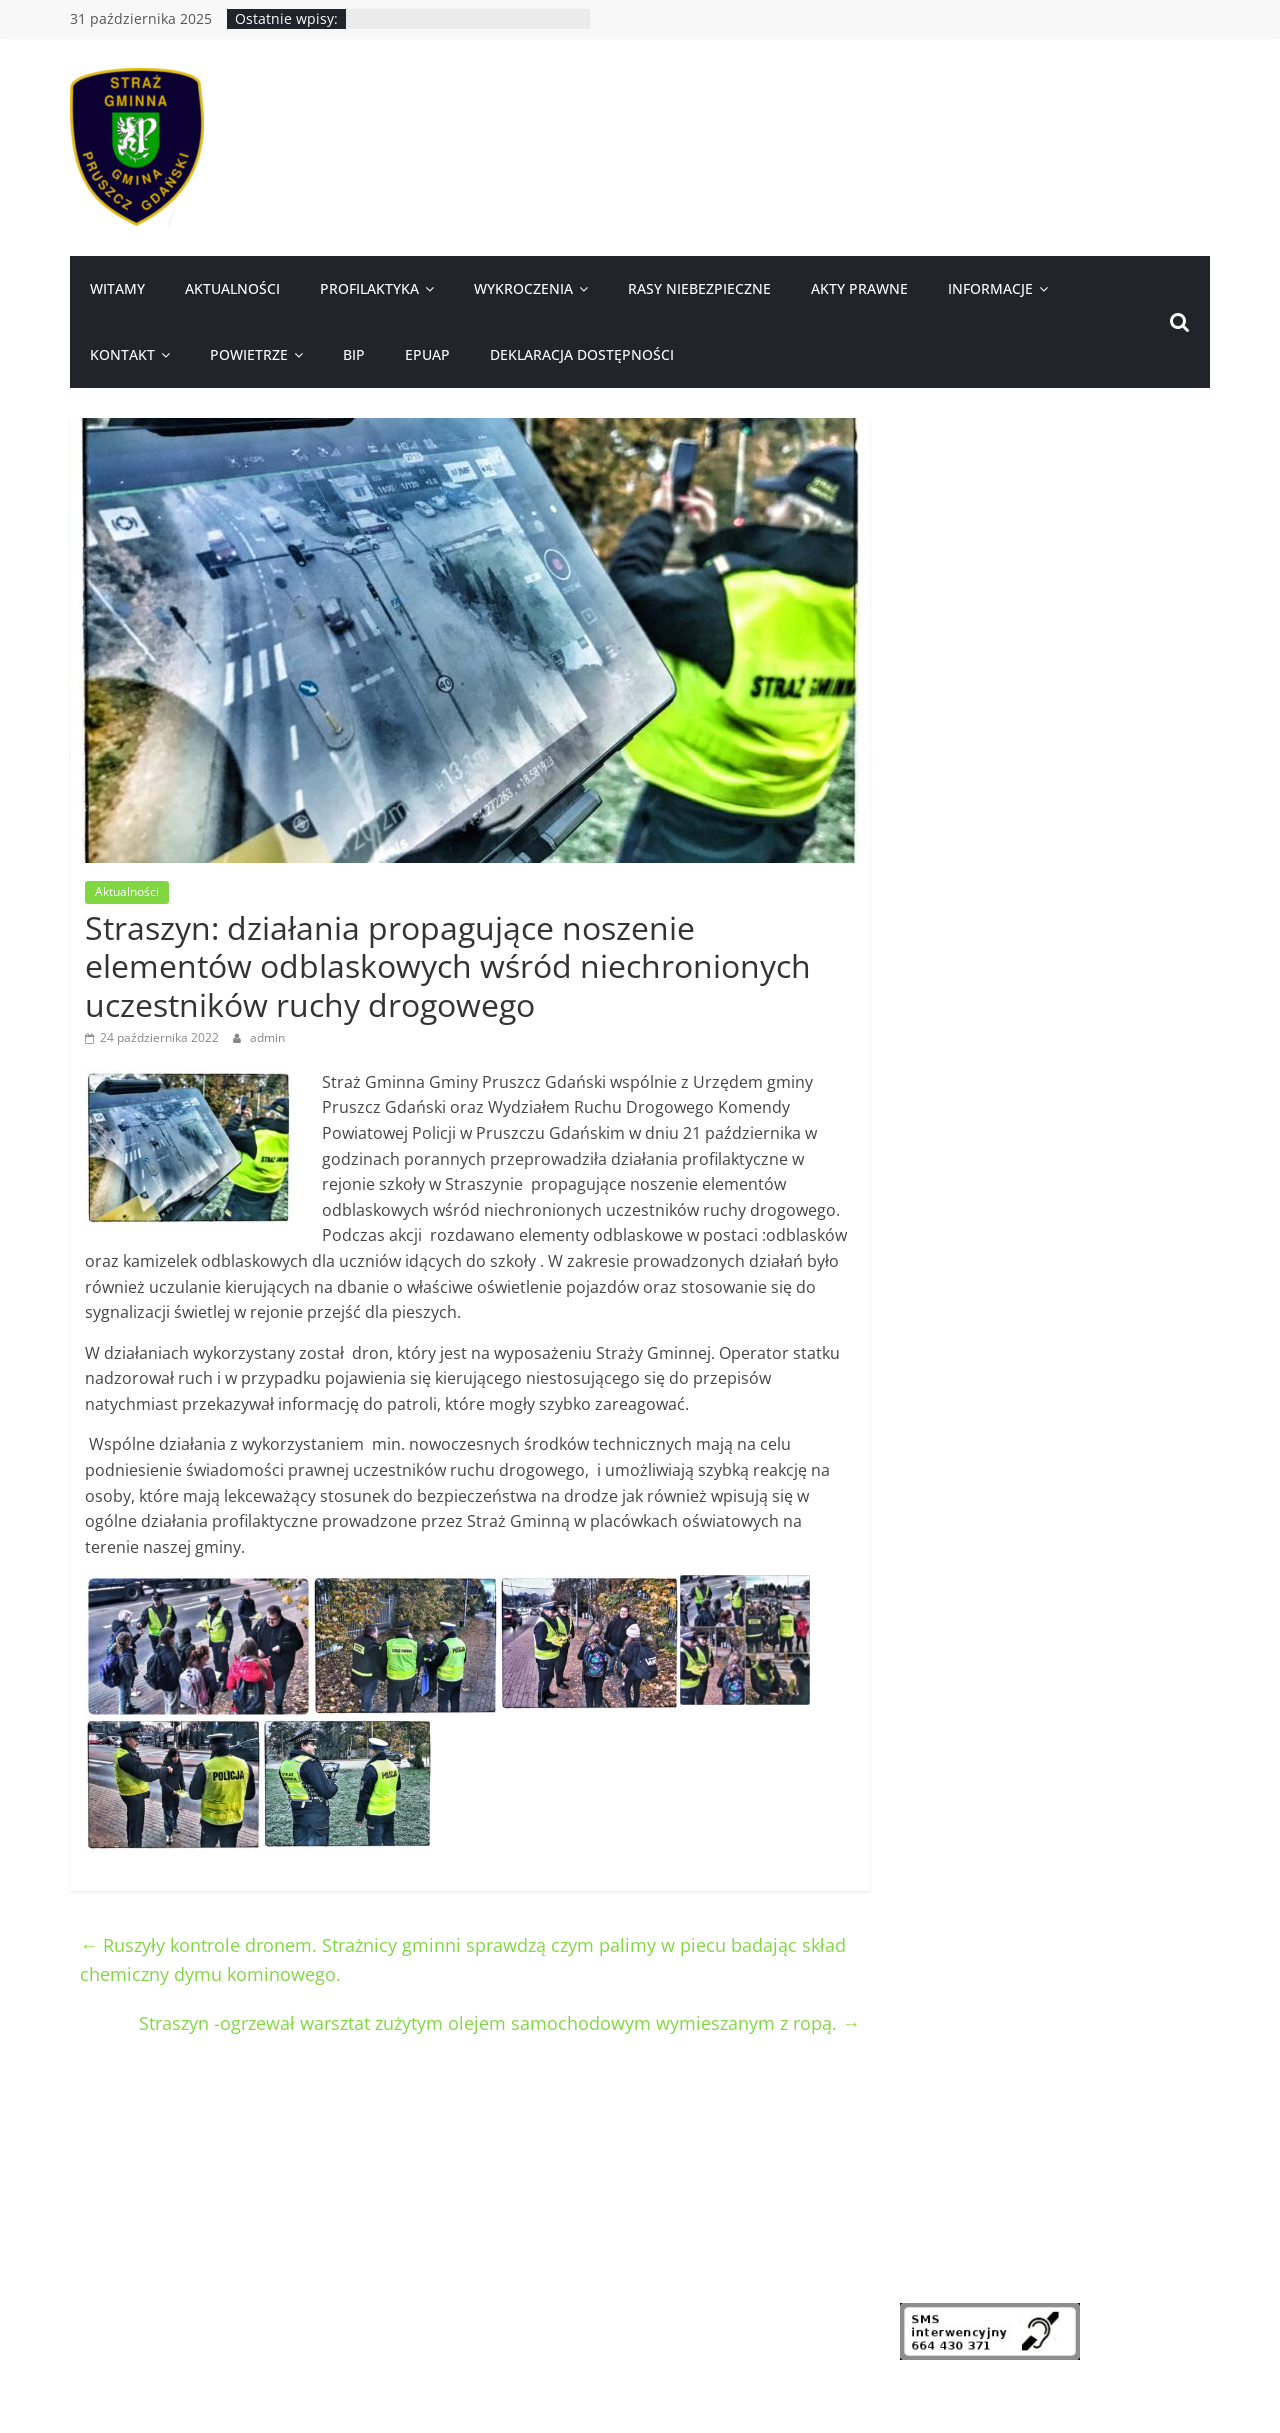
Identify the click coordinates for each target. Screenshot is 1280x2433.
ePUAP (427, 354)
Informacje (990, 288)
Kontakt (122, 354)
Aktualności (232, 288)
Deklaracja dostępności (582, 354)
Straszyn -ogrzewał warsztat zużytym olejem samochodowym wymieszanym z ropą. (499, 2023)
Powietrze (249, 354)
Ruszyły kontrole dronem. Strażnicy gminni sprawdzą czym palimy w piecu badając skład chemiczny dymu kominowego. (463, 1959)
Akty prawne (859, 288)
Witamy (117, 288)
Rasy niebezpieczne (699, 288)
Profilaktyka (369, 288)
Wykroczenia (523, 288)
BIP (354, 354)
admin (267, 1037)
